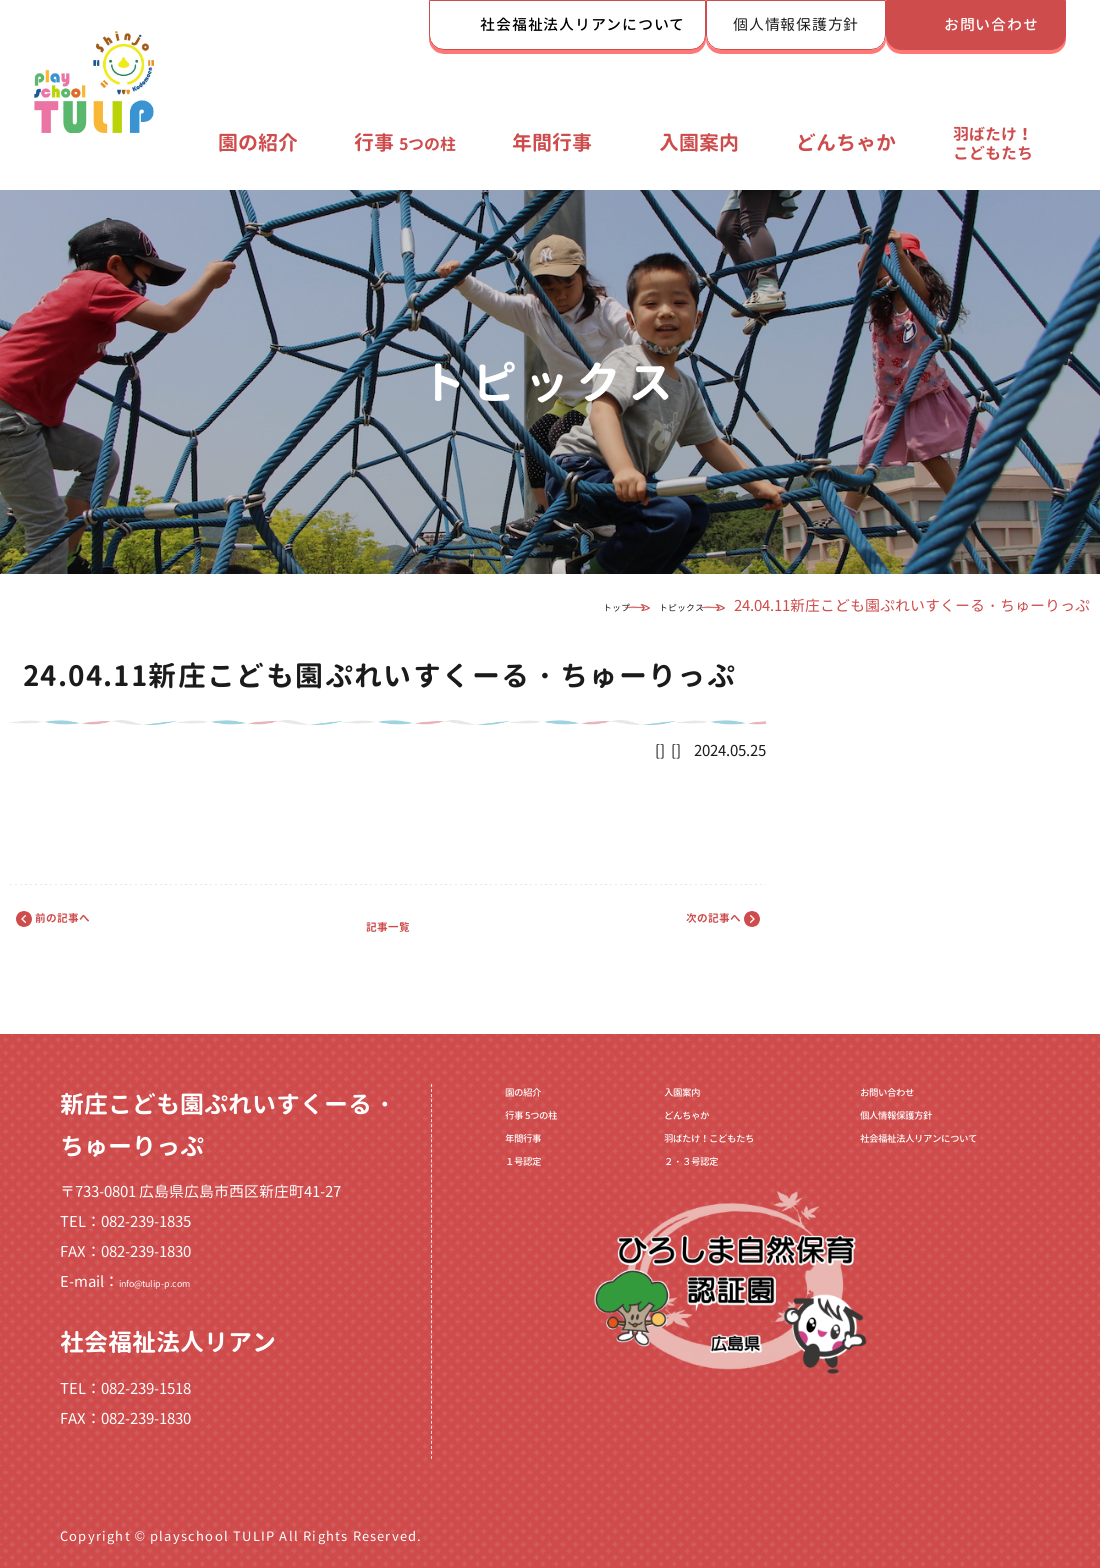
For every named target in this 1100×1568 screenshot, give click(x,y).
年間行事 (552, 142)
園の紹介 (258, 142)
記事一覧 (388, 924)
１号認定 (504, 1210)
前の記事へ (98, 924)
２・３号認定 (652, 1210)
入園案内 (699, 142)
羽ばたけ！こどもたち (993, 143)
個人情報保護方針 (796, 24)
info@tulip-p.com (180, 1281)
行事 (405, 142)
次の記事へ (678, 924)
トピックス (648, 605)
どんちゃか (846, 142)
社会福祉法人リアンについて (582, 24)
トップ (540, 605)
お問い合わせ (991, 24)
